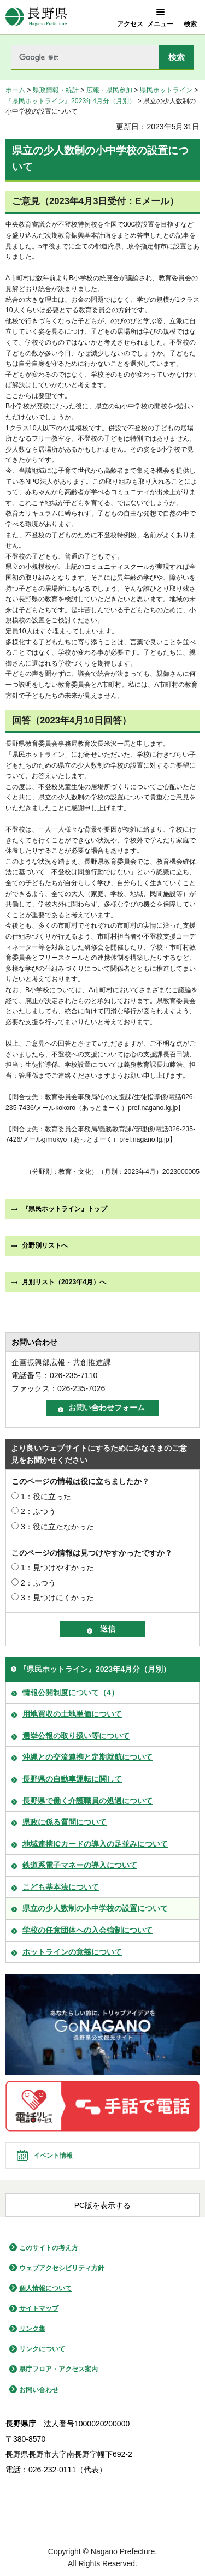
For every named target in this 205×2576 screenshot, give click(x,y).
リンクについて (42, 2349)
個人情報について (45, 2288)
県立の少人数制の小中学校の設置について (95, 1908)
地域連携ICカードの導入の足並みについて (95, 1843)
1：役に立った (46, 1496)
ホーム (15, 90)
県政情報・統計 (56, 90)
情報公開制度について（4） (70, 1692)
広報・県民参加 (109, 90)
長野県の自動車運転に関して (72, 1778)
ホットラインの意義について (72, 1952)
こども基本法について (60, 1887)
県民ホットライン (166, 90)
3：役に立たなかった (57, 1526)
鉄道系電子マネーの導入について (79, 1865)
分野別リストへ (45, 1245)
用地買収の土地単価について (72, 1714)
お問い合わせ (38, 2390)
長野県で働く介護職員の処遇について (87, 1800)
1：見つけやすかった (57, 1567)
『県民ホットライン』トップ (64, 1209)
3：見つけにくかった (57, 1597)
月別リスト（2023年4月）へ (64, 1282)
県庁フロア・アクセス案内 (58, 2369)
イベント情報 (53, 2155)
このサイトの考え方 (48, 2248)
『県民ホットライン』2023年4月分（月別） (70, 101)
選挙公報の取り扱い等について (76, 1735)
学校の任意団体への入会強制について (87, 1930)
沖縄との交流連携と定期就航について (87, 1757)
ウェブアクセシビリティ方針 (61, 2268)
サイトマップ (38, 2308)
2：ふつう (38, 1511)
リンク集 (32, 2328)
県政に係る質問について (64, 1822)
